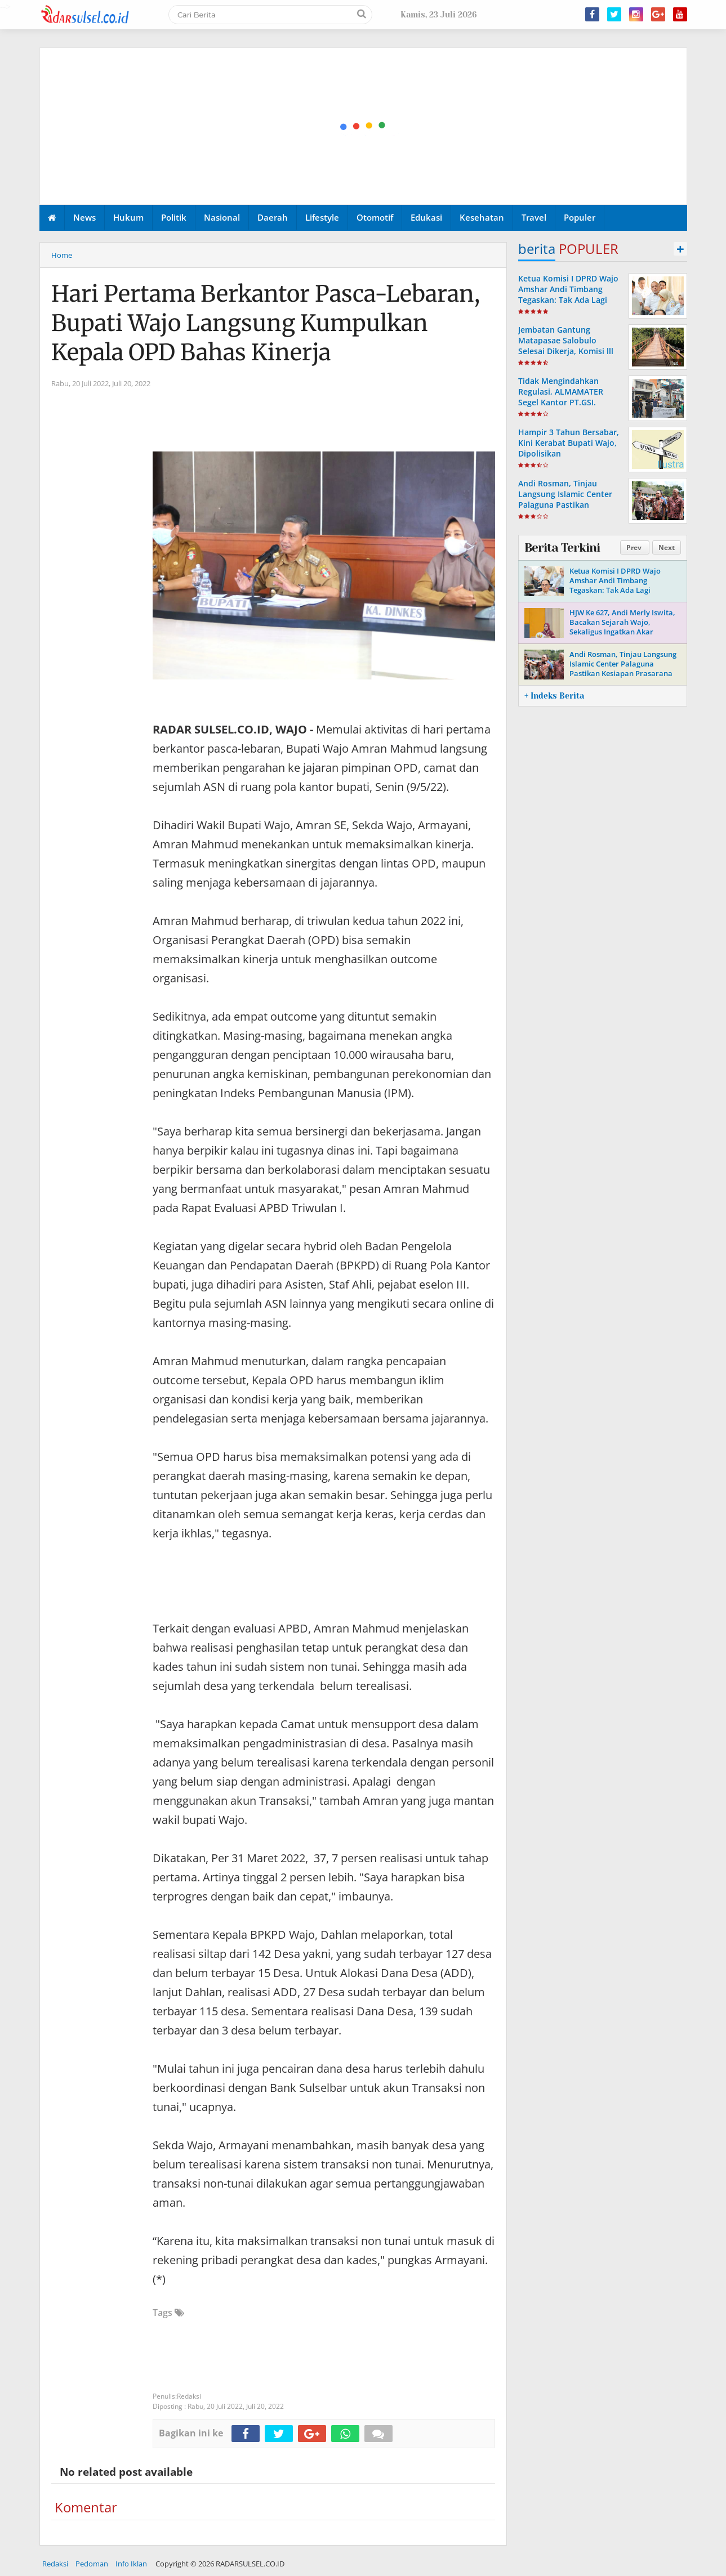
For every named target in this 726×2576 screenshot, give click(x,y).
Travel (534, 217)
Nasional (222, 217)
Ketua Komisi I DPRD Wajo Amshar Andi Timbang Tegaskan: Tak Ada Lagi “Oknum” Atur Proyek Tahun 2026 (568, 300)
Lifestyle (322, 217)
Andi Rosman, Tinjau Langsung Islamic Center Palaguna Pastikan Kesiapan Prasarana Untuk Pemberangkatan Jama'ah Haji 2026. (569, 510)
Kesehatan (482, 217)
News (84, 217)
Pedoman (91, 2564)
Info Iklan (131, 2564)
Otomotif (375, 217)
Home (61, 255)
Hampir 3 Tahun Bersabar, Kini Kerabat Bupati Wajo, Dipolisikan (568, 443)
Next (666, 547)
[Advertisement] (364, 126)
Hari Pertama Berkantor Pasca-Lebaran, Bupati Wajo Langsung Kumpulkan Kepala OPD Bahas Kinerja (265, 323)
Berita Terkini (562, 547)
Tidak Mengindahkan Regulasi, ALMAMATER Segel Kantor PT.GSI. (560, 391)
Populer (579, 217)
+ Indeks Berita (554, 695)
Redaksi (55, 2564)
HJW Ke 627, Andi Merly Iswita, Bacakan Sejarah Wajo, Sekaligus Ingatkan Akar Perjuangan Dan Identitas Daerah (622, 631)
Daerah (272, 217)
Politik (173, 217)
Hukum (128, 217)
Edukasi (426, 217)
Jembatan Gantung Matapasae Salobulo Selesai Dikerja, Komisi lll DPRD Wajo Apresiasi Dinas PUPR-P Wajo (570, 351)
